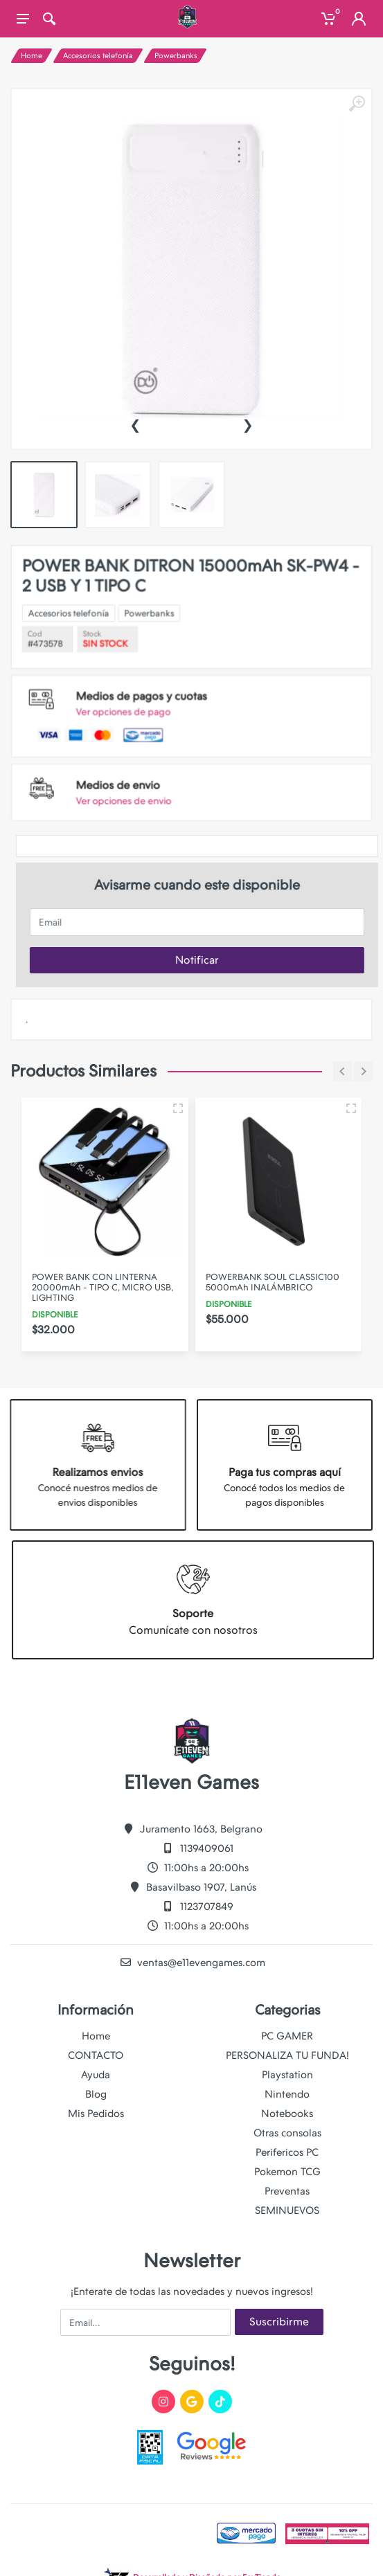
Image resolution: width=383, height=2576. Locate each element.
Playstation (287, 2074)
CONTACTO (95, 2055)
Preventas (287, 2191)
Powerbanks (175, 55)
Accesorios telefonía (98, 55)
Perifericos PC (287, 2152)
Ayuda (95, 2074)
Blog (96, 2094)
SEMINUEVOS (287, 2210)
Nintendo (287, 2094)
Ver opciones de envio (143, 765)
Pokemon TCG (287, 2171)
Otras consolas (287, 2132)
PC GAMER (287, 2036)
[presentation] (135, 424)
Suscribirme (279, 2321)
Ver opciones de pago (143, 702)
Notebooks (287, 2113)
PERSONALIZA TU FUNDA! (287, 2055)
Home (31, 55)
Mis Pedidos (96, 2113)
